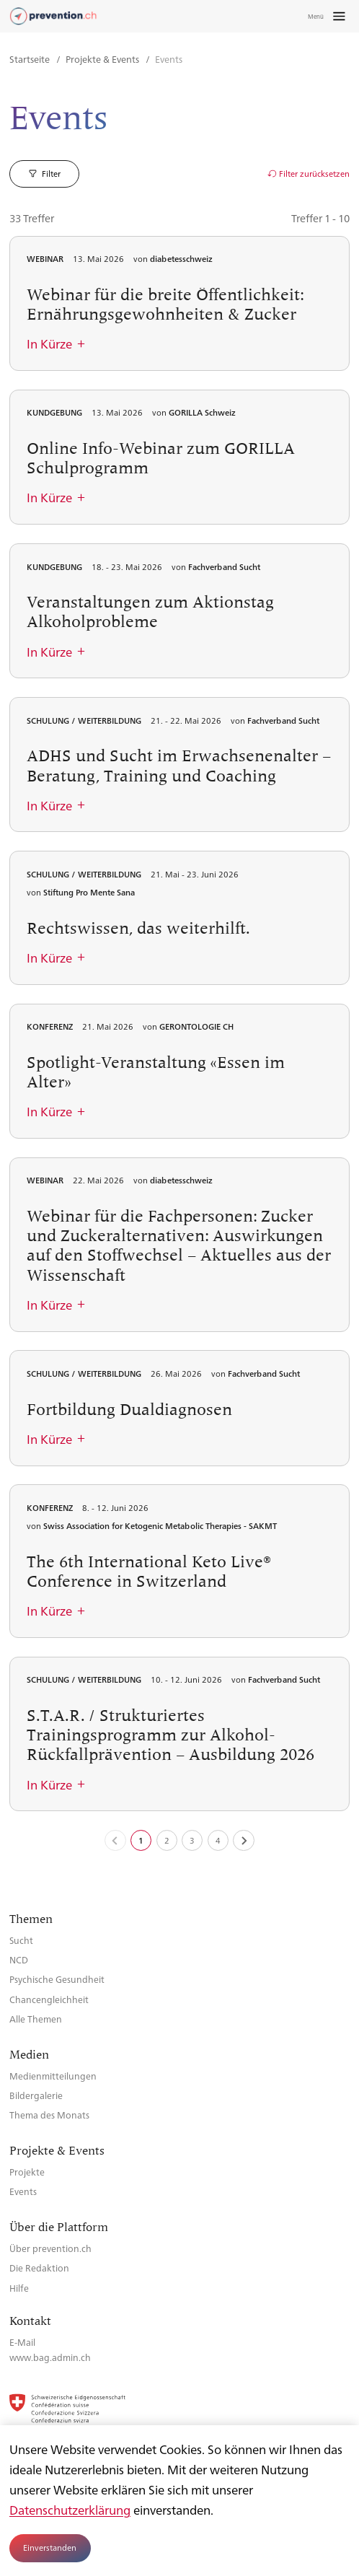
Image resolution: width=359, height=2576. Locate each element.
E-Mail (22, 2342)
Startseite (30, 59)
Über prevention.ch (50, 2248)
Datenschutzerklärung (69, 2510)
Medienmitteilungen (53, 2075)
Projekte (27, 2171)
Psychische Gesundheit (57, 1979)
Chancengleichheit (49, 1999)
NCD (18, 1959)
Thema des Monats (49, 2114)
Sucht (21, 1940)
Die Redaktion (39, 2267)
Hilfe (19, 2288)
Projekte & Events (103, 59)
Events (23, 2191)
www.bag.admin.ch (50, 2357)
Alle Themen (35, 2018)
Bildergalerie (36, 2095)
